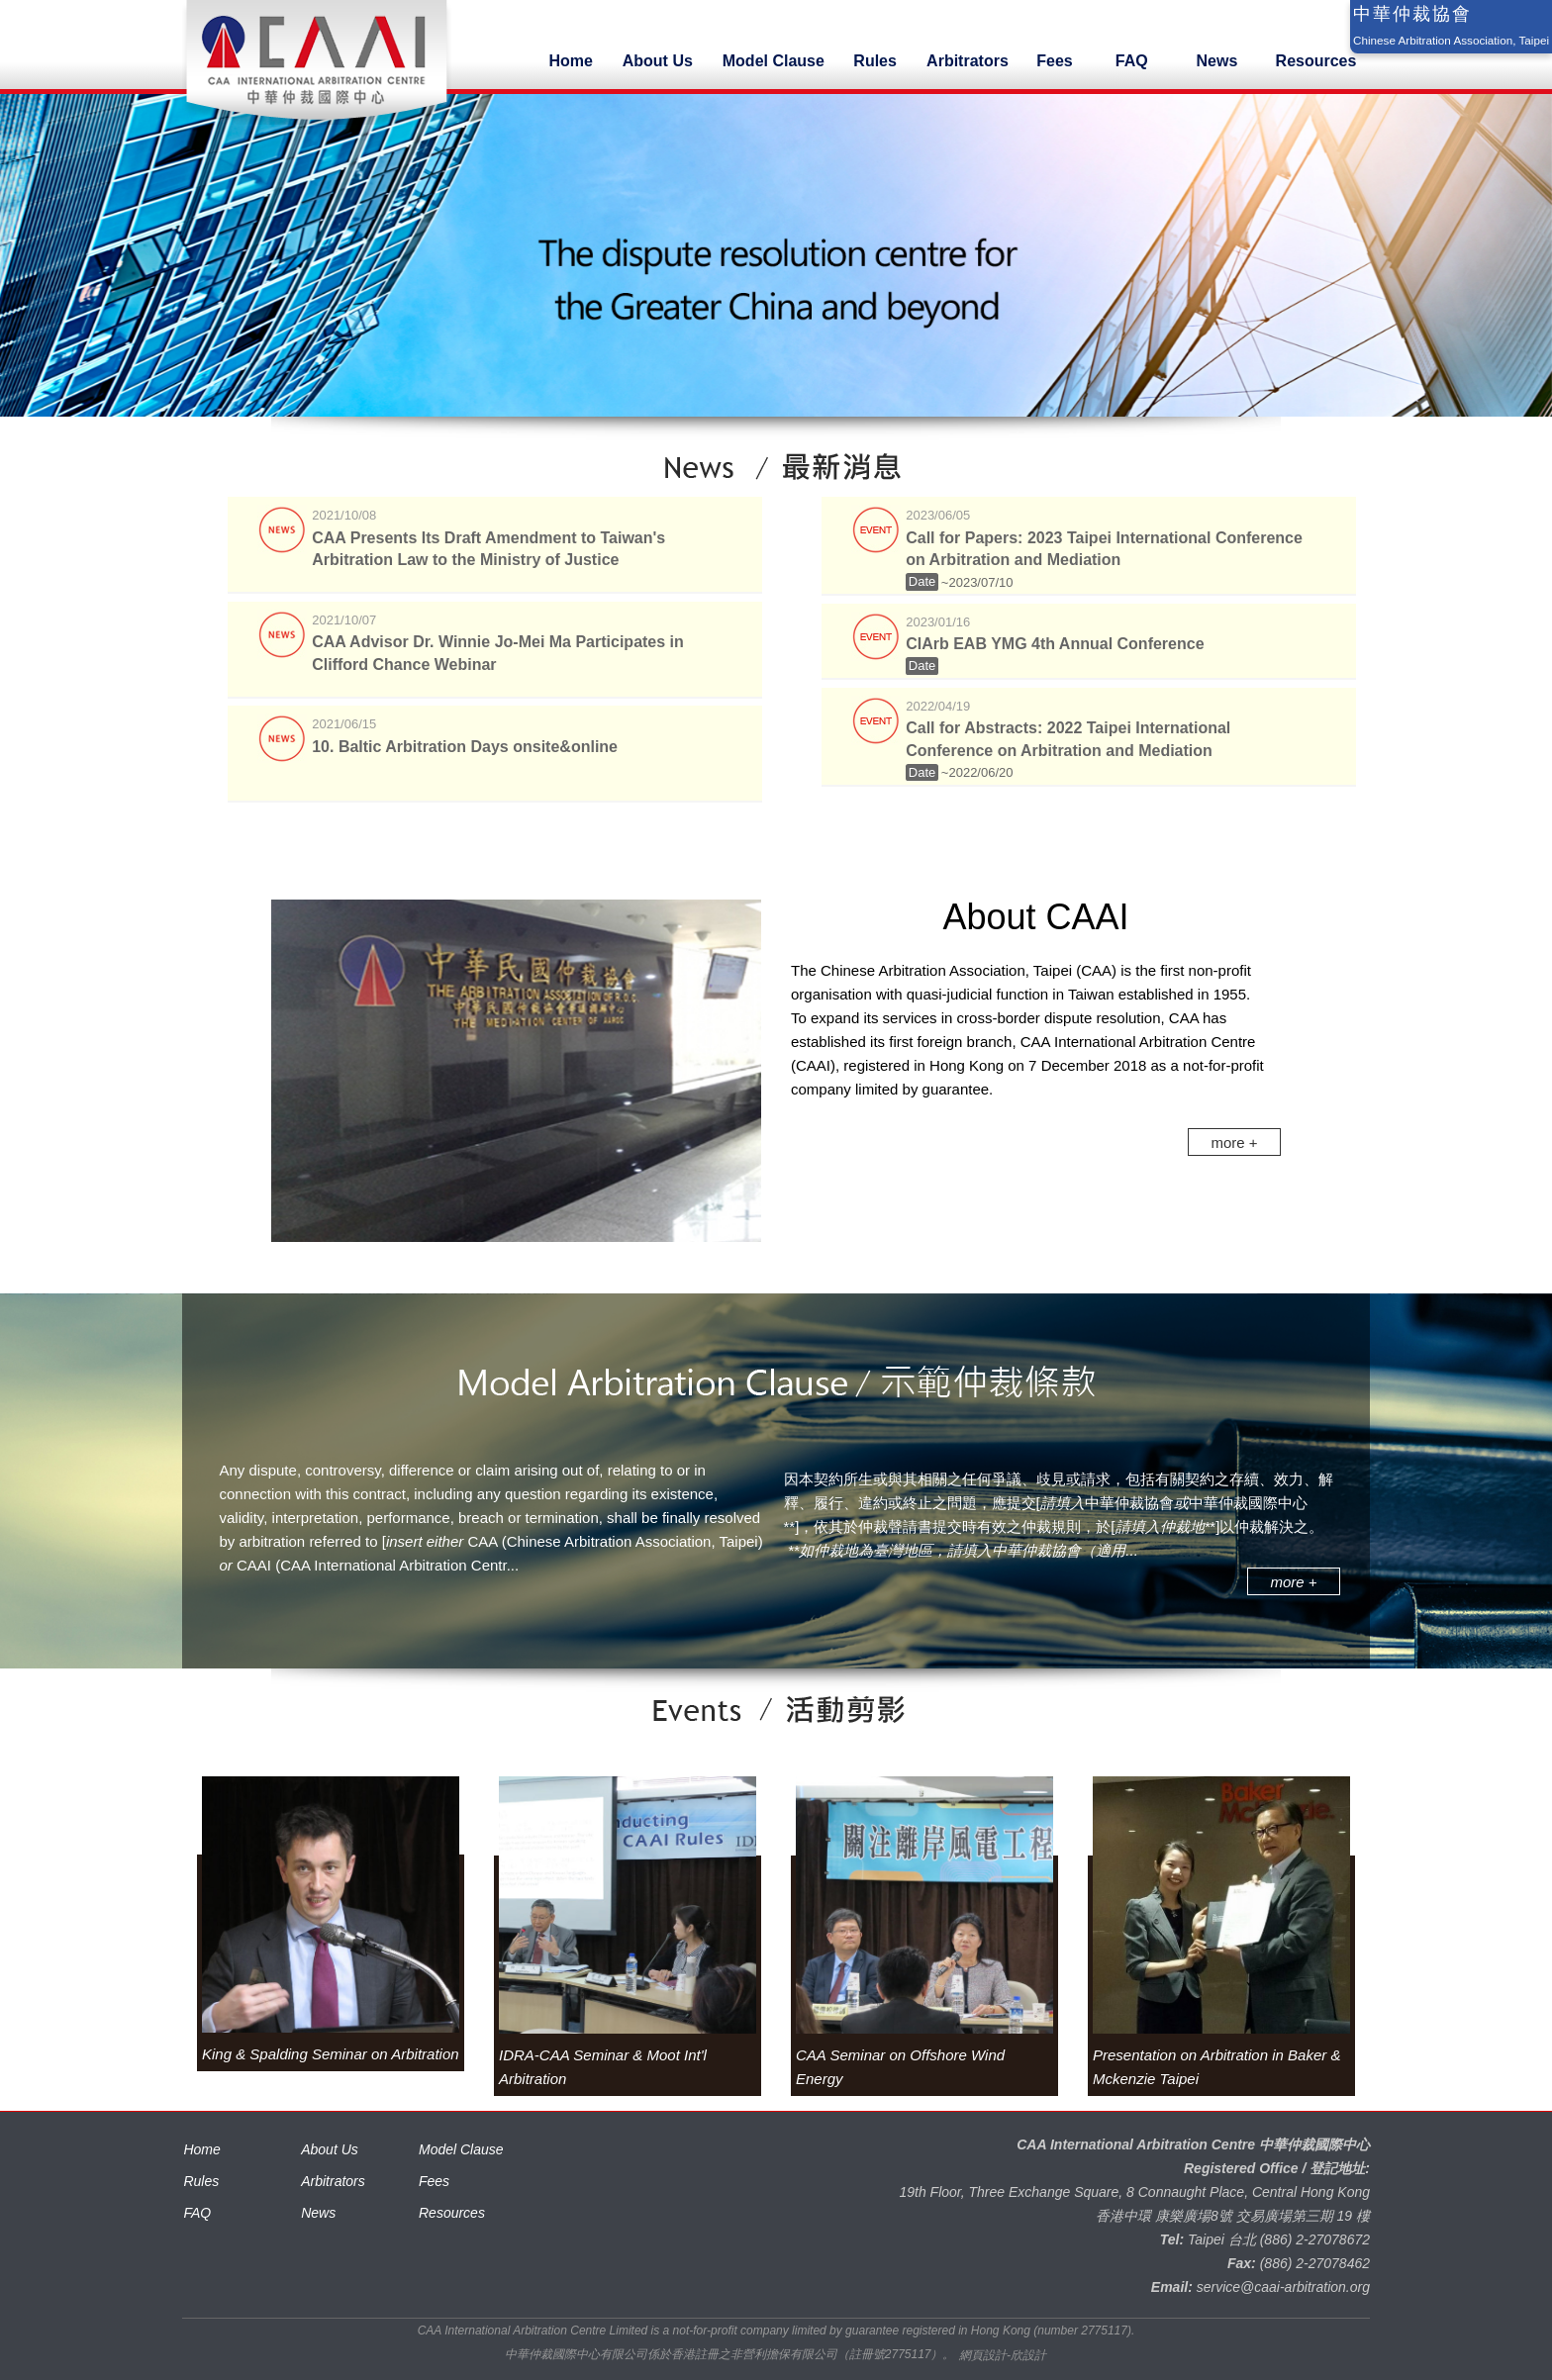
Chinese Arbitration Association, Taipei (1451, 40)
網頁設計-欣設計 (1002, 2354)
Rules (201, 2181)
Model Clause (461, 2149)
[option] (330, 1922)
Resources (452, 2213)
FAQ (197, 2213)
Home (201, 2149)
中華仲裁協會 (1412, 14)
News (318, 2213)
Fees (434, 2181)
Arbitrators (333, 2181)
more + (1234, 1142)
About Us (329, 2149)
